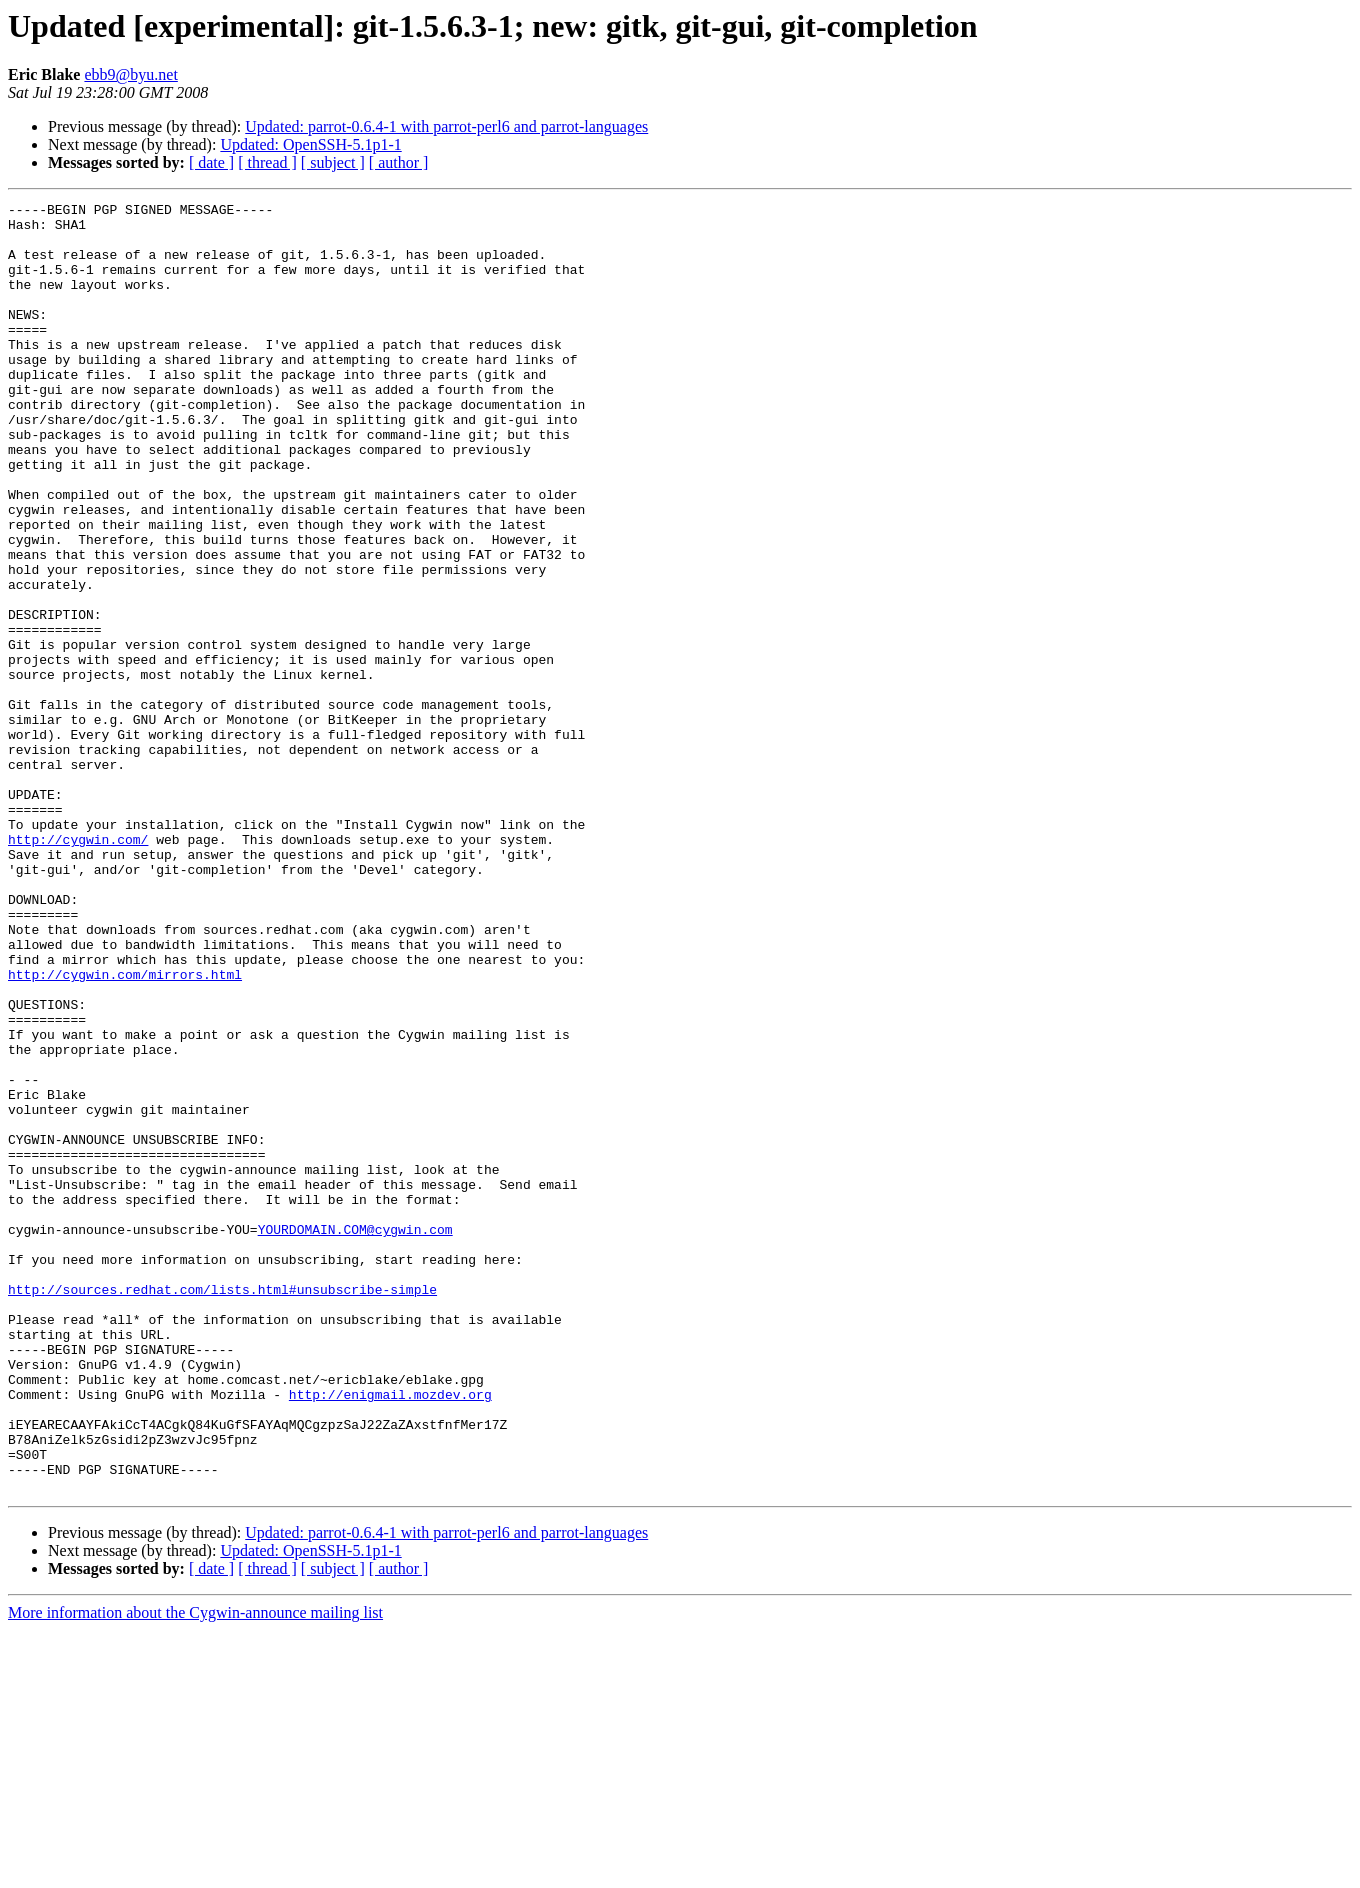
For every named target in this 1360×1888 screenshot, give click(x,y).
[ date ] (211, 162)
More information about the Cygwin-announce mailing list (195, 1870)
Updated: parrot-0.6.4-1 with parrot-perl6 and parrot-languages (446, 126)
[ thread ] (267, 162)
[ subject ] (333, 162)
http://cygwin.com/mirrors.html (125, 1130)
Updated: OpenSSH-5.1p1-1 (310, 144)
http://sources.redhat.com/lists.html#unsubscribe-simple (222, 1508)
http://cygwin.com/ (78, 968)
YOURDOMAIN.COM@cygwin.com (355, 1436)
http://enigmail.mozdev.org (390, 1634)
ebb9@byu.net (130, 74)
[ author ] (399, 162)
